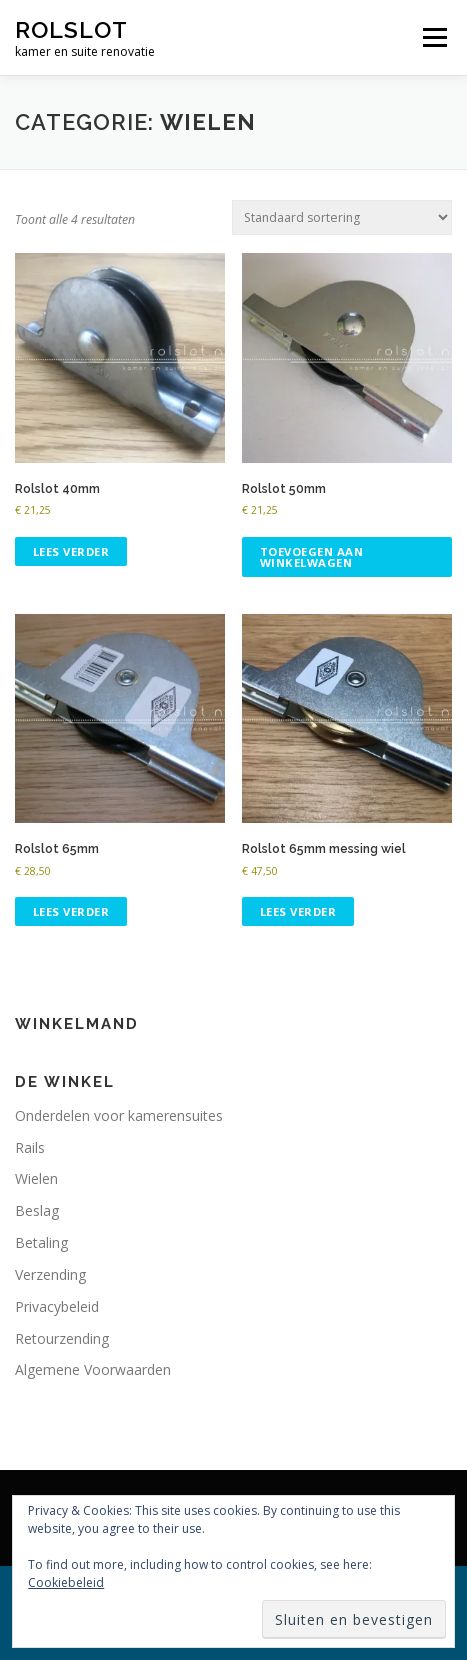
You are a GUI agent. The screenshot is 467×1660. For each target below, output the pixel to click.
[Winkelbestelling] (342, 217)
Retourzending (62, 1338)
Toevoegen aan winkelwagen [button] (312, 557)
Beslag (37, 1210)
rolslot (71, 29)
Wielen (36, 1178)
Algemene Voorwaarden (93, 1369)
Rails (30, 1147)
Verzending (50, 1274)
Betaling (41, 1242)
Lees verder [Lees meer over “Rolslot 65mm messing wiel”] (298, 911)
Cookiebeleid (66, 1582)
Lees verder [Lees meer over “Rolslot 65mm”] (71, 911)
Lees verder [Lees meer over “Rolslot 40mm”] (71, 551)
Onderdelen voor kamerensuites (119, 1115)
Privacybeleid (57, 1306)
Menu (433, 37)
